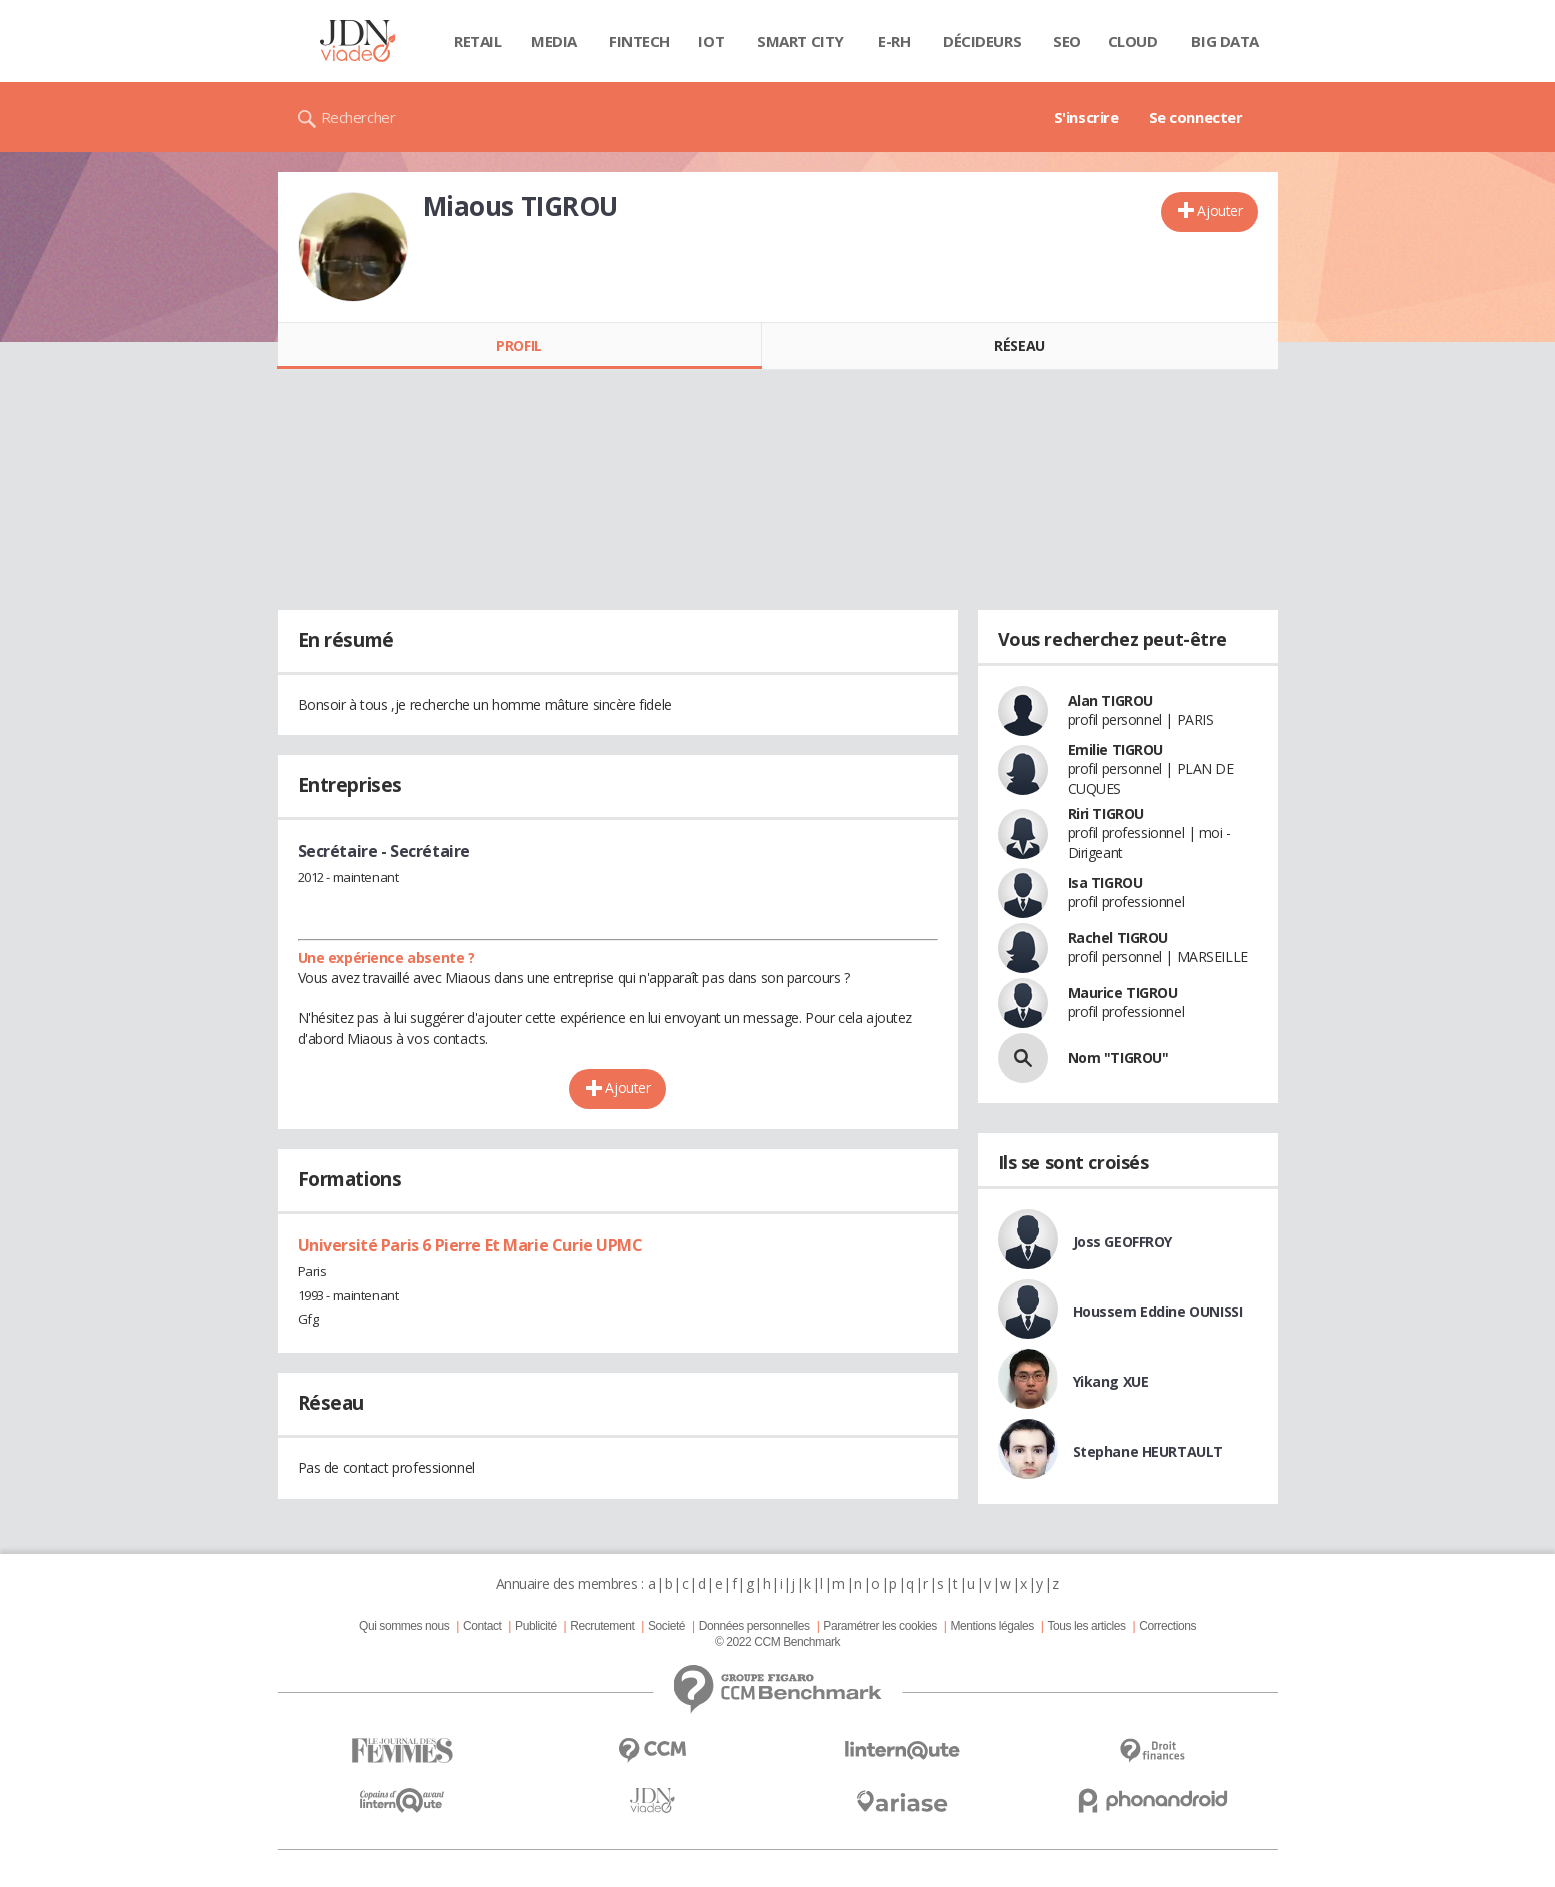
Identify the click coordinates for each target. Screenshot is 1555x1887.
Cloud (1133, 41)
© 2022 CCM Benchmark (777, 1642)
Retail (477, 41)
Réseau (1019, 345)
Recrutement (602, 1626)
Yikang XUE (1111, 1381)
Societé (666, 1626)
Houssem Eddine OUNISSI (1158, 1311)
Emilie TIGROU (1116, 749)
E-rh (894, 41)
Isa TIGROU (1105, 882)
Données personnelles (754, 1626)
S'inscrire (1086, 117)
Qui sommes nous (404, 1626)
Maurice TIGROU (1123, 992)
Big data (1225, 41)
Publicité (536, 1626)
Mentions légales (991, 1626)
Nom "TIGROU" (1118, 1057)
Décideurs (982, 41)
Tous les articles (1086, 1626)
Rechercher (358, 117)
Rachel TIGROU (1118, 937)
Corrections (1167, 1626)
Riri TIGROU (1106, 813)
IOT (711, 41)
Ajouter (1219, 210)
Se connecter (1196, 117)
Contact (482, 1626)
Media (554, 41)
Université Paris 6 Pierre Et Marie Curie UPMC (470, 1245)
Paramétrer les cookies (879, 1626)
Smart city (800, 41)
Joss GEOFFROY (1123, 1241)
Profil (518, 345)
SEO (1067, 41)
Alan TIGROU (1110, 700)
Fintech (639, 41)
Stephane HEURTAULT (1148, 1451)
